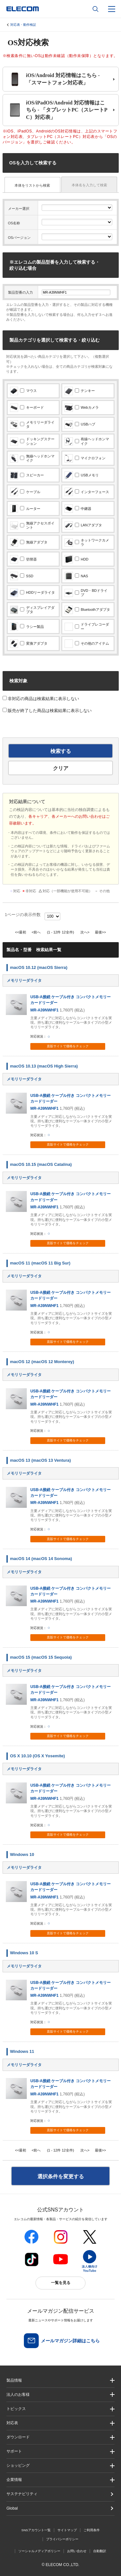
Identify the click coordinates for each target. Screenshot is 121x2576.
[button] (60, 2409)
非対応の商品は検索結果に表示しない (41, 698)
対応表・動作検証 (23, 24)
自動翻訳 (99, 2551)
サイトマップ (67, 2530)
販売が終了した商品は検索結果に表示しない (47, 710)
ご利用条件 (92, 2530)
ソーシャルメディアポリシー (39, 2551)
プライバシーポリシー (62, 2539)
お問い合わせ (76, 2551)
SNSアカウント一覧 (36, 2530)
